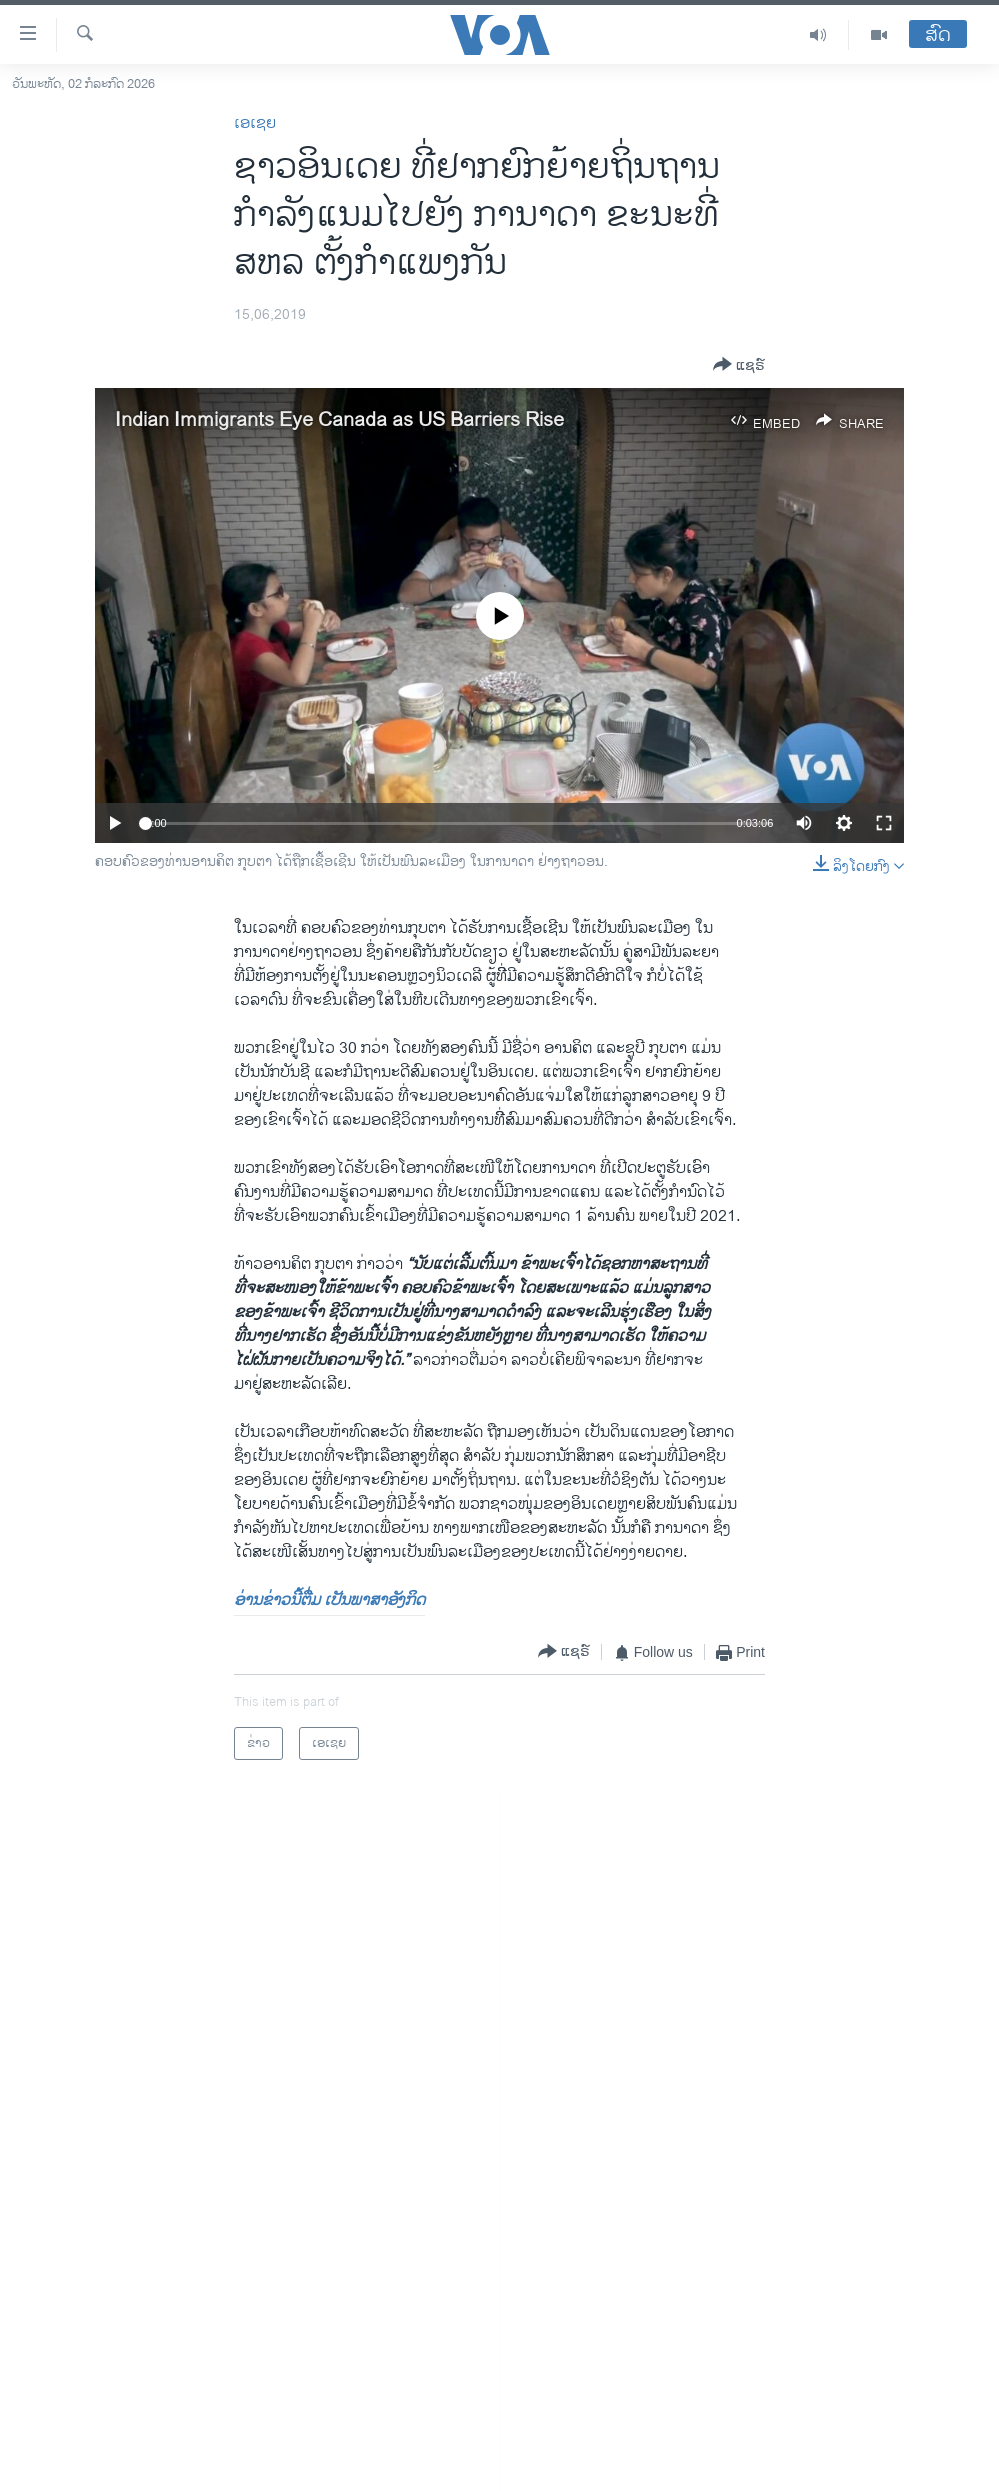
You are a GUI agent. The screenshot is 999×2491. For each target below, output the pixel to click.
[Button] (739, 366)
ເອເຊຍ (255, 123)
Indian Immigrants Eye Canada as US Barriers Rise (339, 420)
